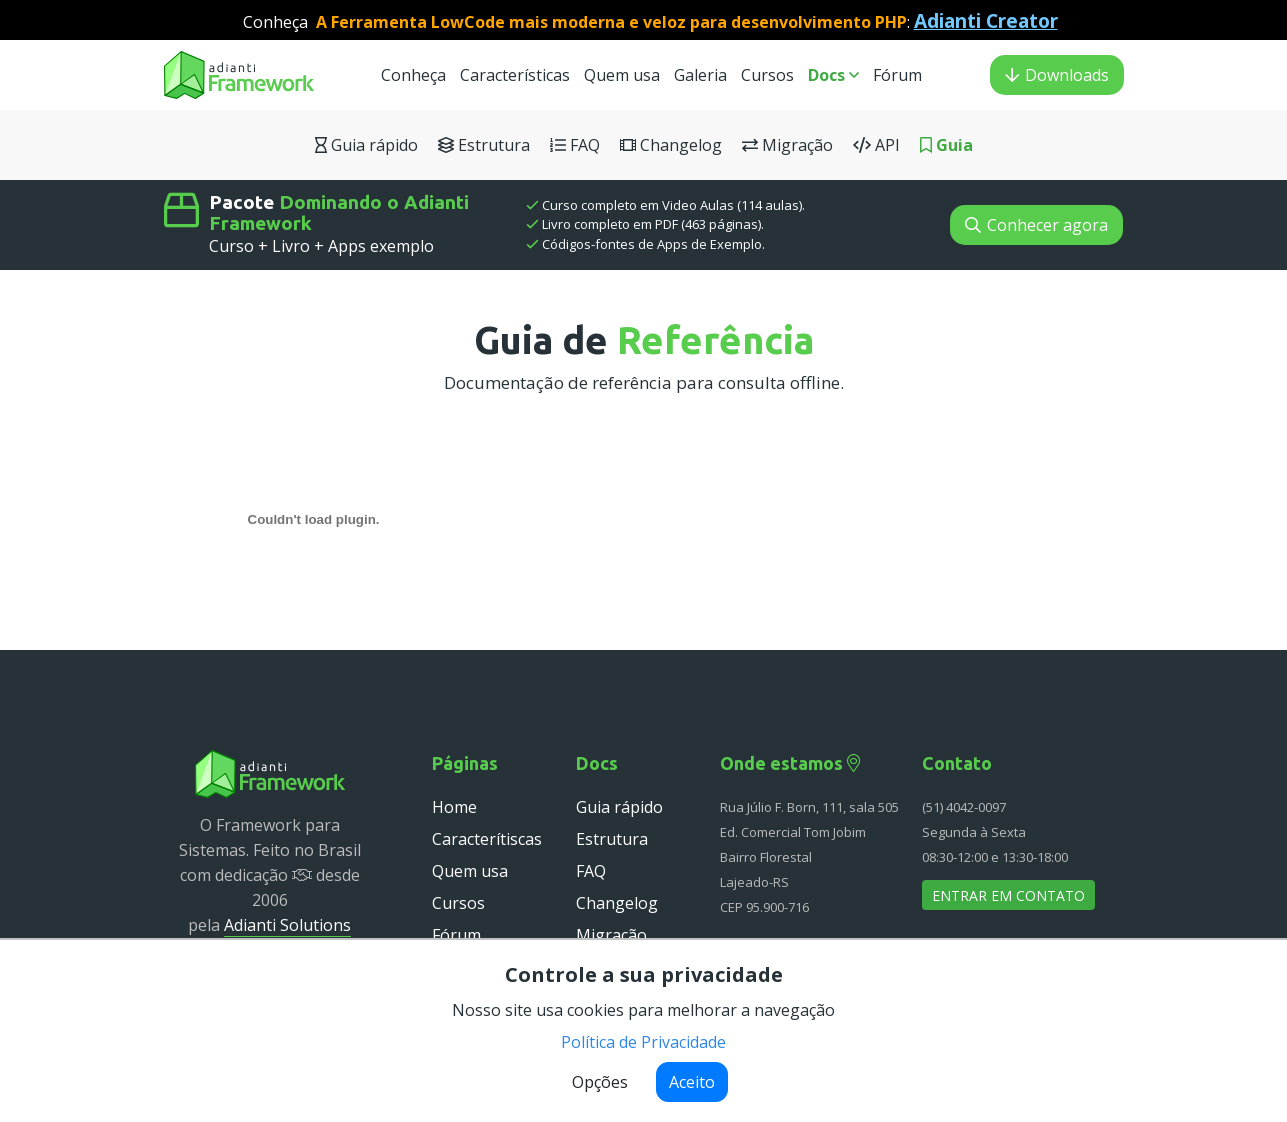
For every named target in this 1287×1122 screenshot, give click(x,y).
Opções (600, 1082)
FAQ (575, 145)
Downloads (1057, 75)
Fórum (897, 75)
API (876, 145)
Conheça (413, 75)
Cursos (769, 75)
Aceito (692, 1082)
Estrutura (484, 145)
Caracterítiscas (487, 839)
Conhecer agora (1036, 225)
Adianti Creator (986, 20)
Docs (833, 75)
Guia (946, 145)
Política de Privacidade (643, 1042)
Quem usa (624, 75)
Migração (787, 145)
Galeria (700, 75)
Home (454, 807)
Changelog (671, 145)
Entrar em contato (1008, 895)
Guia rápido (366, 145)
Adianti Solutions (287, 925)
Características (515, 75)
